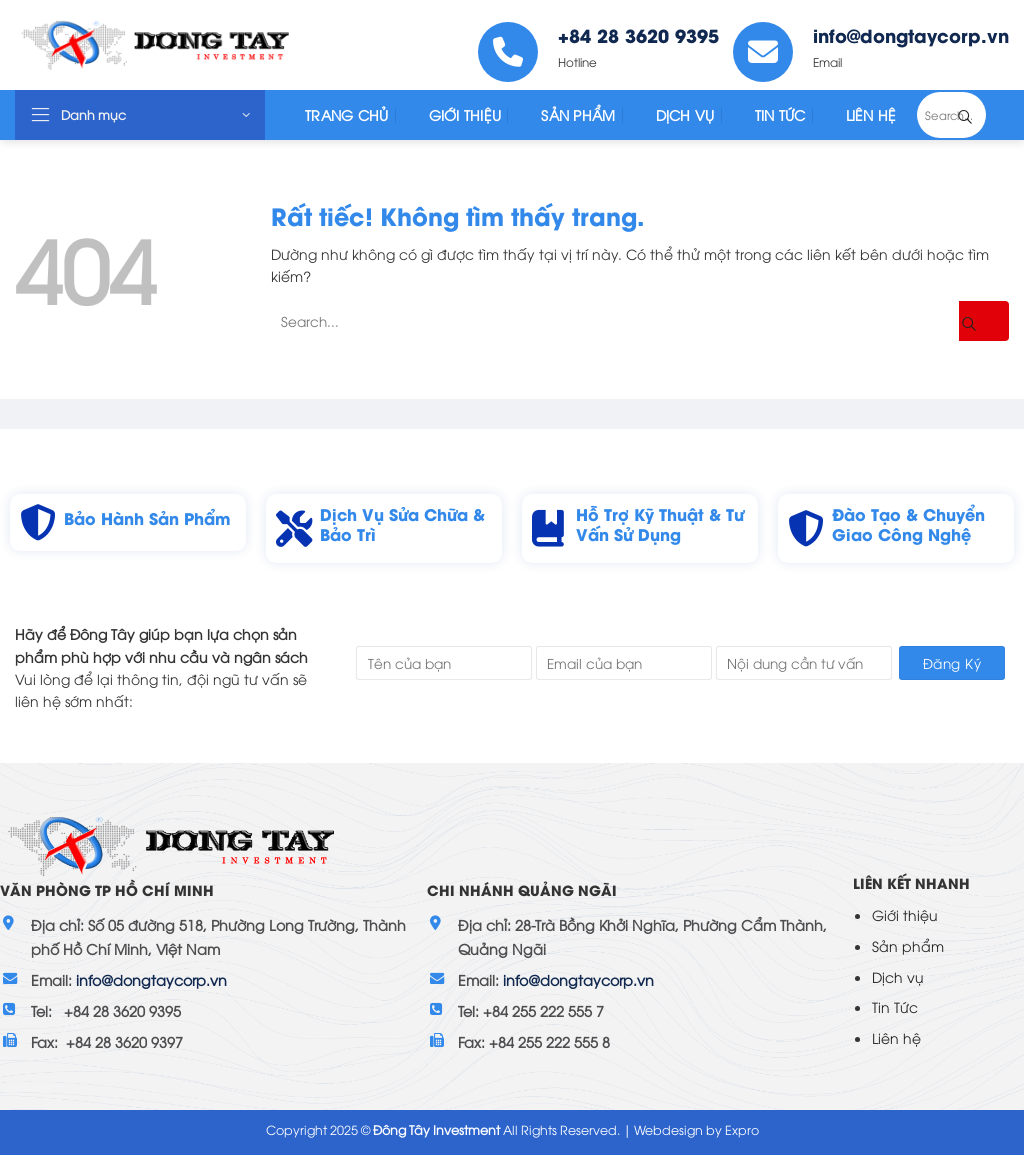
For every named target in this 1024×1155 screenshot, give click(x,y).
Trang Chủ (347, 114)
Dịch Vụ (685, 114)
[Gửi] (980, 115)
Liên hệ (896, 1037)
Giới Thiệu (465, 114)
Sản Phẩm (578, 114)
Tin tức (780, 114)
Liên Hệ (871, 114)
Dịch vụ (898, 976)
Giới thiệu (905, 914)
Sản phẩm (908, 945)
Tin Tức (895, 1006)
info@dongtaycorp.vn (151, 979)
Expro (742, 1129)
